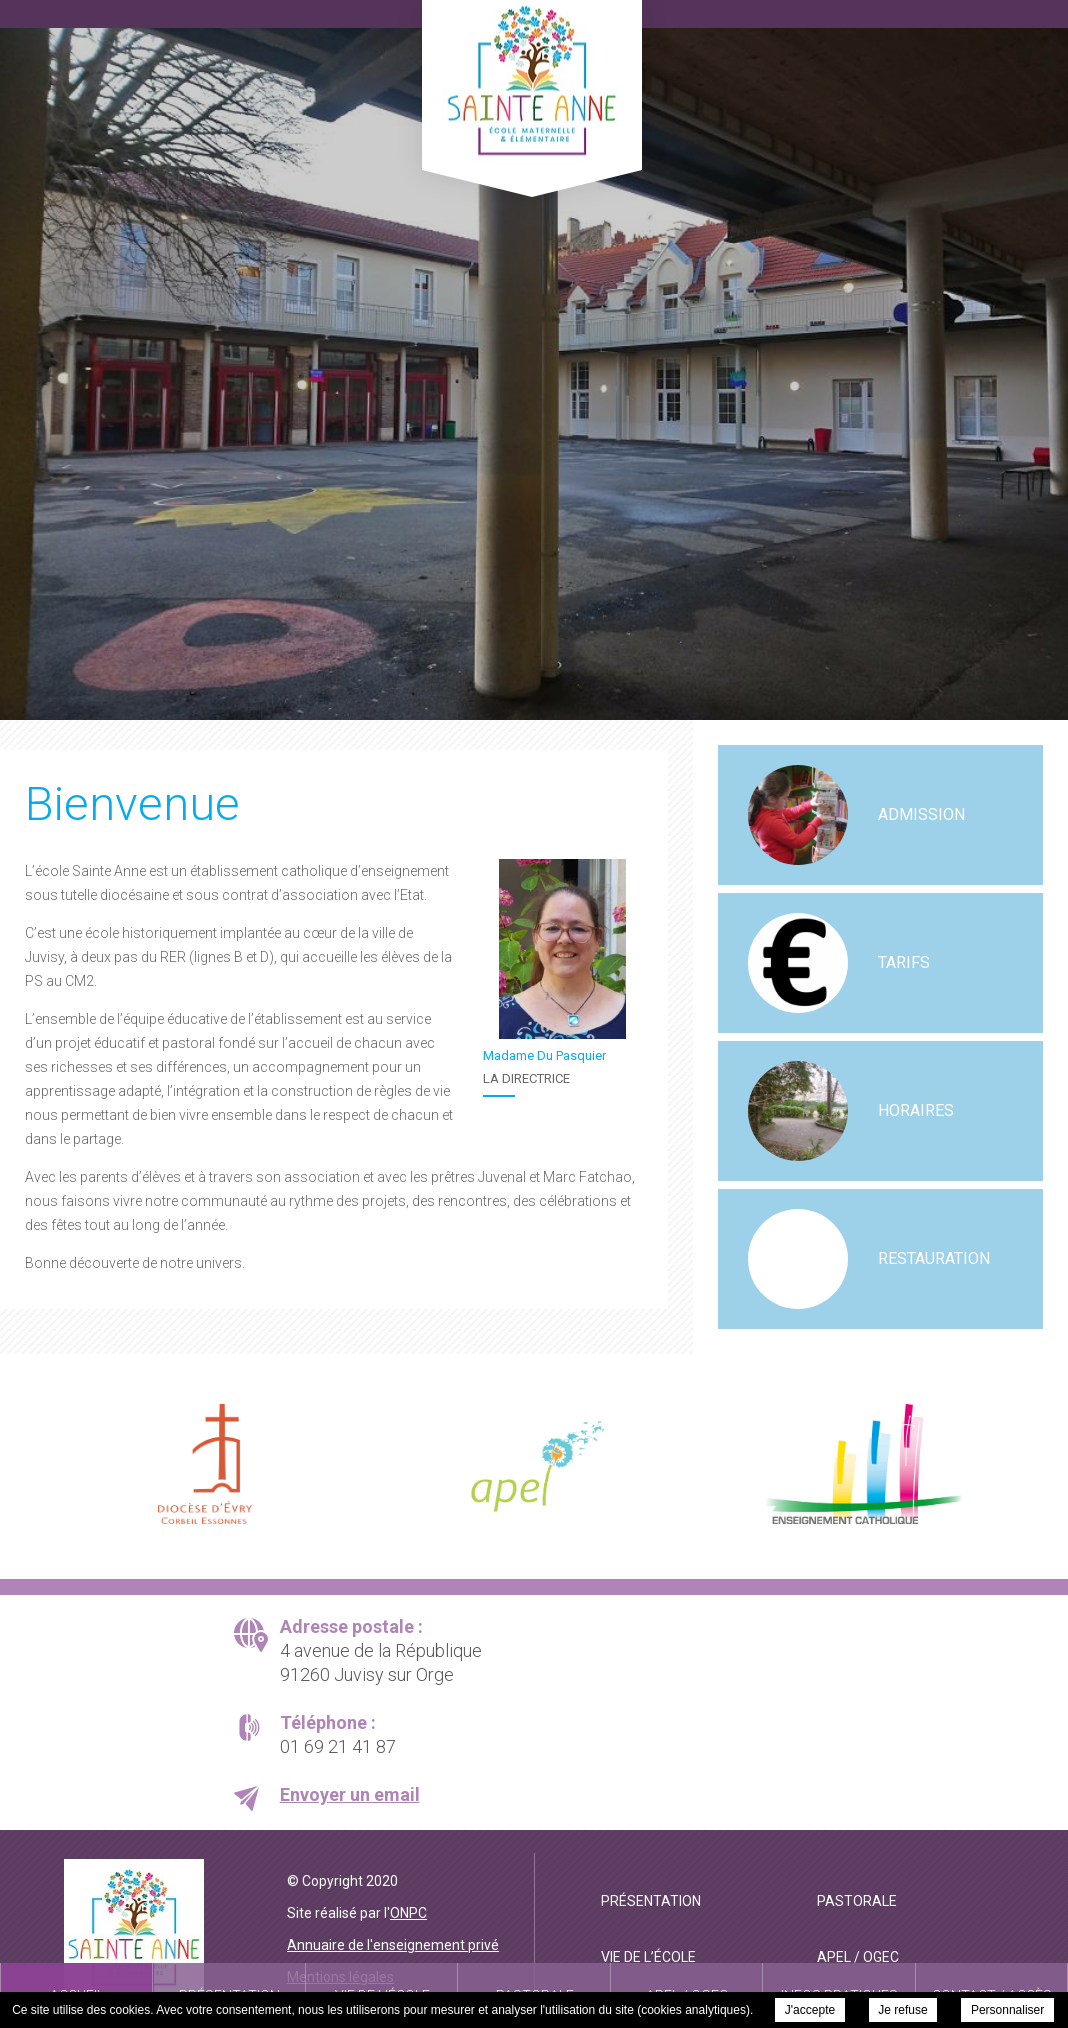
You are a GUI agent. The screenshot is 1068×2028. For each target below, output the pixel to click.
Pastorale (857, 1901)
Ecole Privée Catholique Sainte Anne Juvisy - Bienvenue (532, 82)
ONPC (408, 1913)
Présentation (651, 1901)
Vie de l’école (648, 1957)
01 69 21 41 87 (338, 1746)
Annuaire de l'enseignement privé (393, 1945)
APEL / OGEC (858, 1957)
